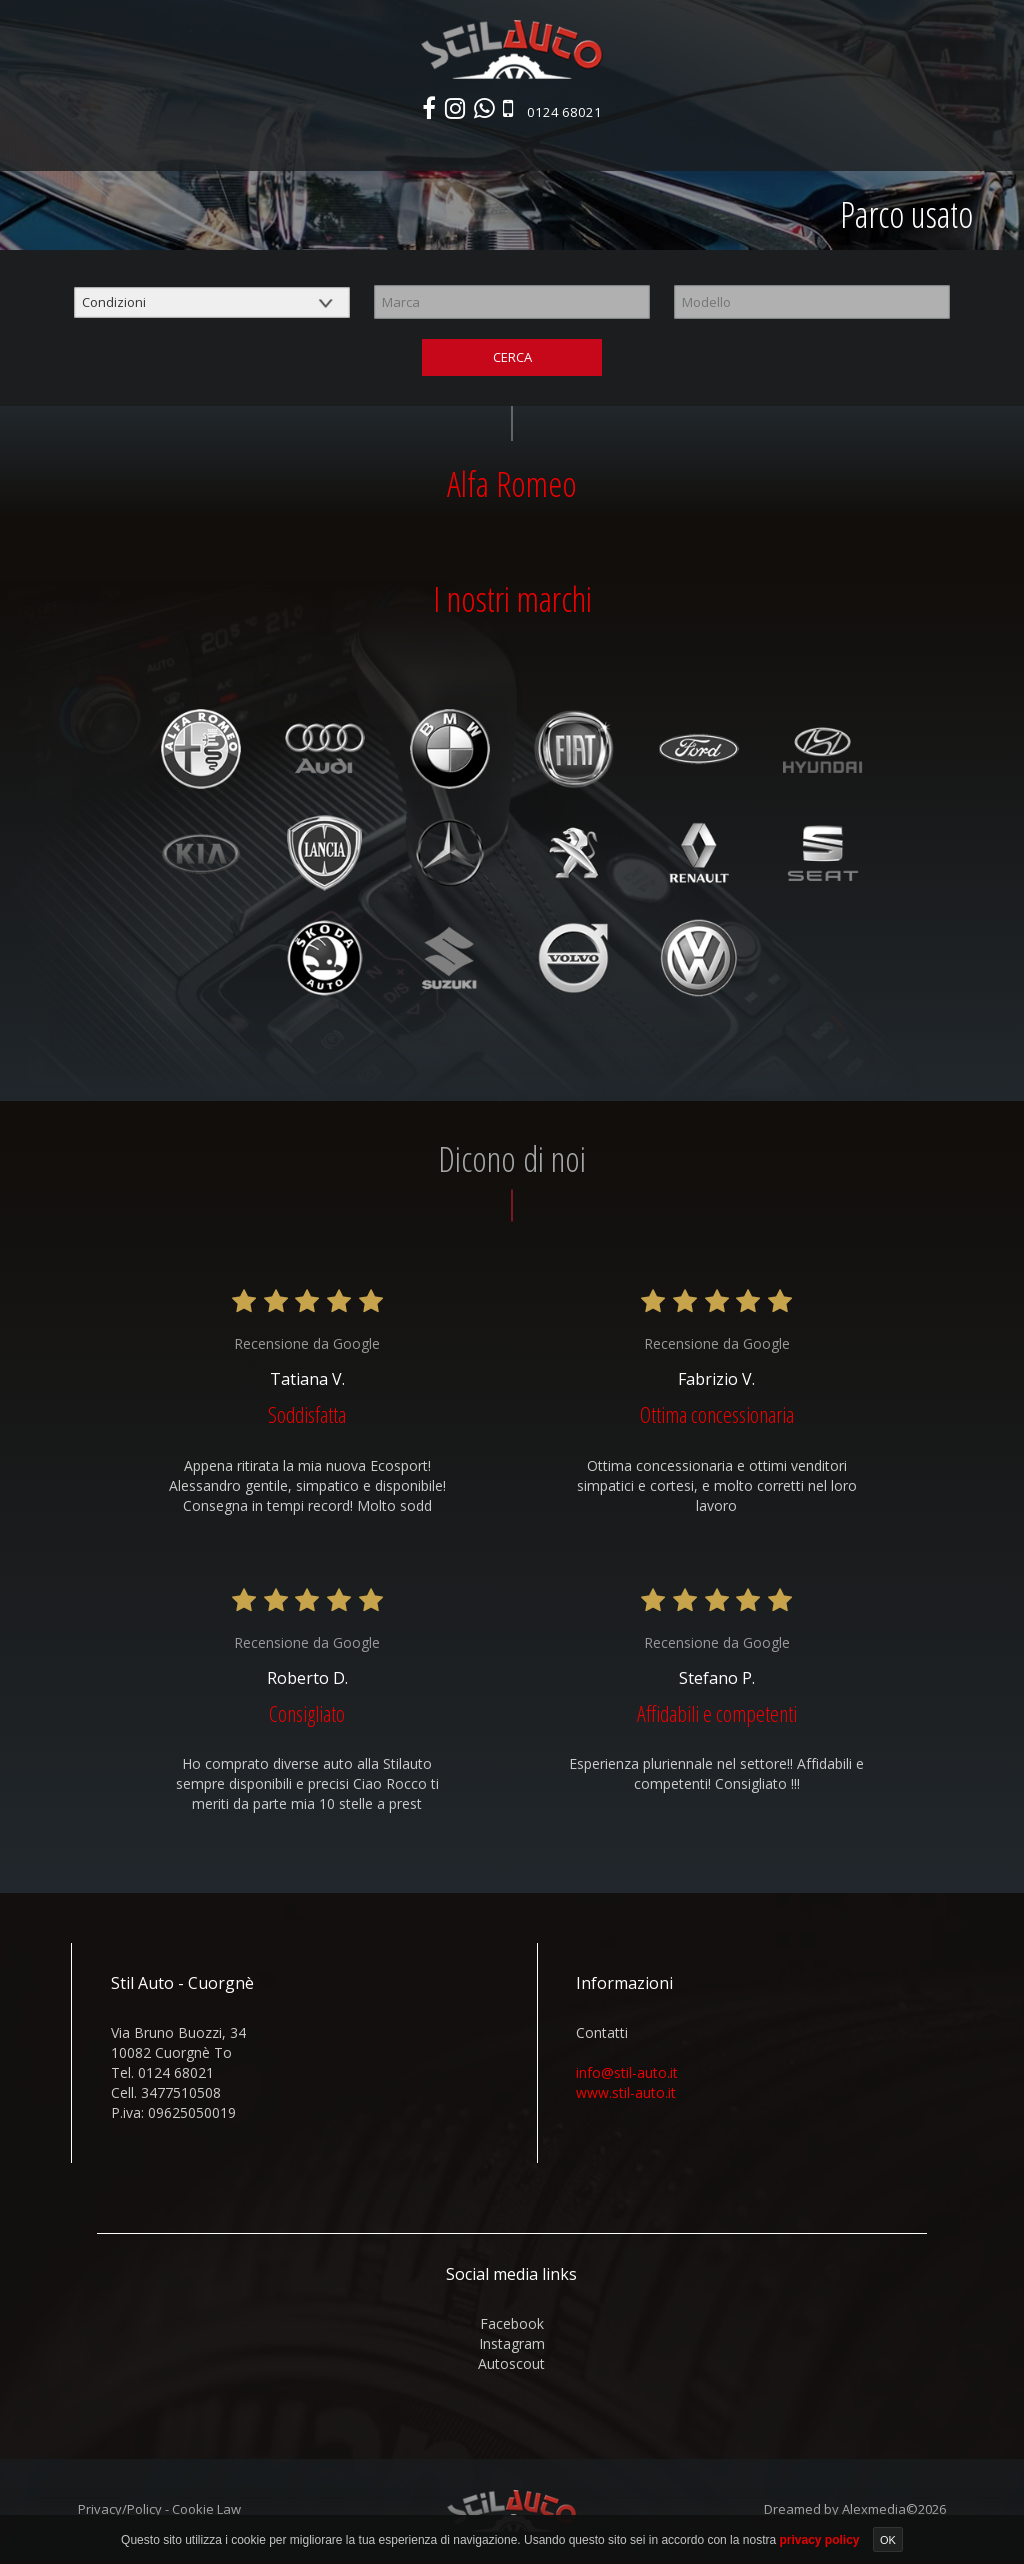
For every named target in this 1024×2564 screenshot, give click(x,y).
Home (174, 147)
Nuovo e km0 (252, 147)
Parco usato (353, 147)
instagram (512, 2348)
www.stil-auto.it (626, 2097)
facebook (512, 2328)
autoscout (511, 2368)
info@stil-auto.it (627, 2077)
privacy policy (820, 2540)
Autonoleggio (611, 147)
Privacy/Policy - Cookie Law (159, 2514)
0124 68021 (569, 113)
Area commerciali (735, 147)
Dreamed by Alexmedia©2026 (855, 2514)
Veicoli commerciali (479, 147)
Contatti (839, 147)
